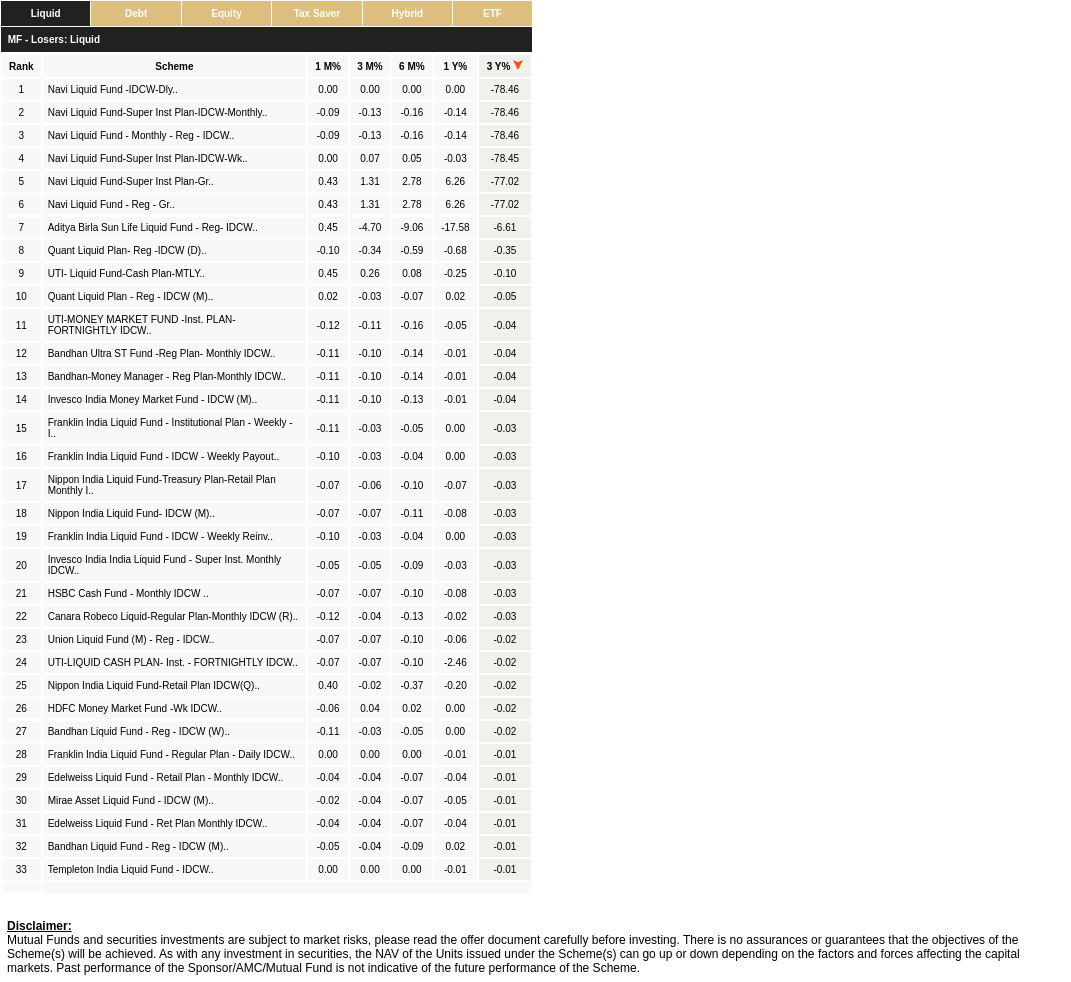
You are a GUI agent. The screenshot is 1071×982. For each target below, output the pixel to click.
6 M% (412, 66)
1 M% (328, 66)
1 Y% (455, 66)
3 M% (370, 66)
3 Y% (505, 66)
